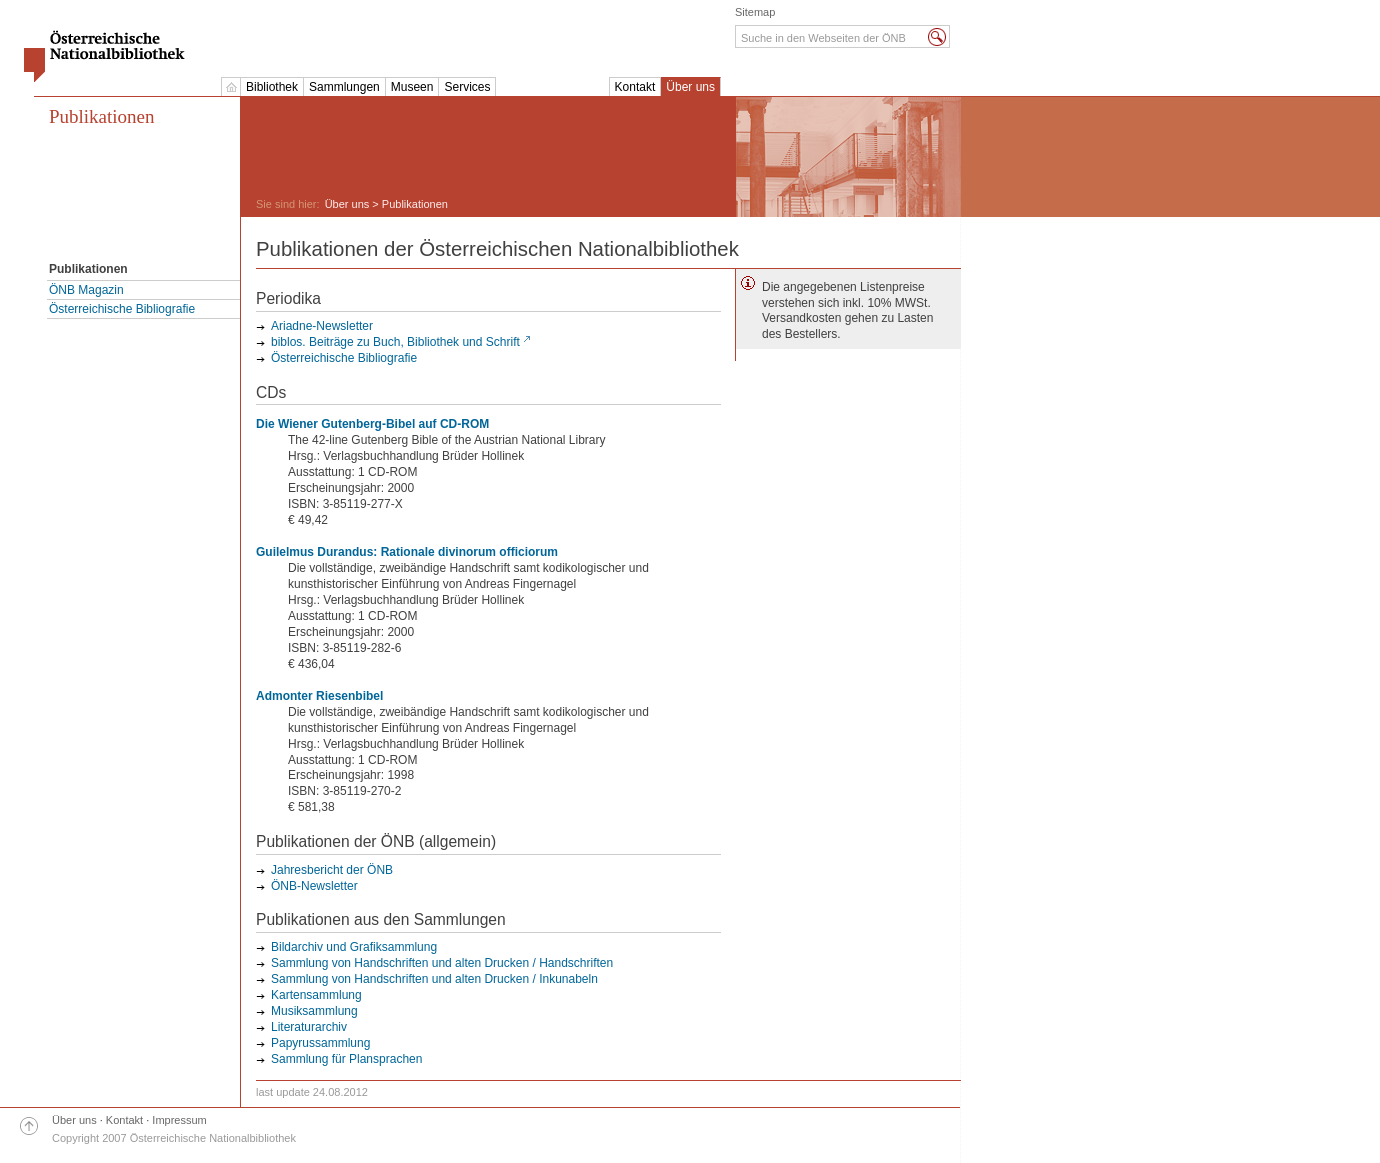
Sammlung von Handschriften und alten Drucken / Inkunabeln (434, 979)
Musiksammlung (314, 1011)
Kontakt (635, 87)
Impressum (179, 1120)
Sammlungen (344, 87)
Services (467, 87)
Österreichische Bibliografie (122, 309)
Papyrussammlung (320, 1043)
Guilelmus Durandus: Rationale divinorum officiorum (407, 552)
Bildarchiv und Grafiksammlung (354, 947)
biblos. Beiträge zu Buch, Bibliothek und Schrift (395, 342)
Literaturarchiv (309, 1027)
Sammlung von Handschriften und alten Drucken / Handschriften (442, 963)
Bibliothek (272, 87)
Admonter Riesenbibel (319, 696)
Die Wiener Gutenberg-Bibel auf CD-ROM (372, 424)
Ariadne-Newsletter (322, 326)
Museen (412, 87)
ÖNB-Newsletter (314, 886)
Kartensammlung (316, 995)
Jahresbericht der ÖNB (332, 870)
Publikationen (102, 116)
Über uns (690, 87)
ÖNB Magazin (86, 290)
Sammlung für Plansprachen (346, 1059)
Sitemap (755, 12)
